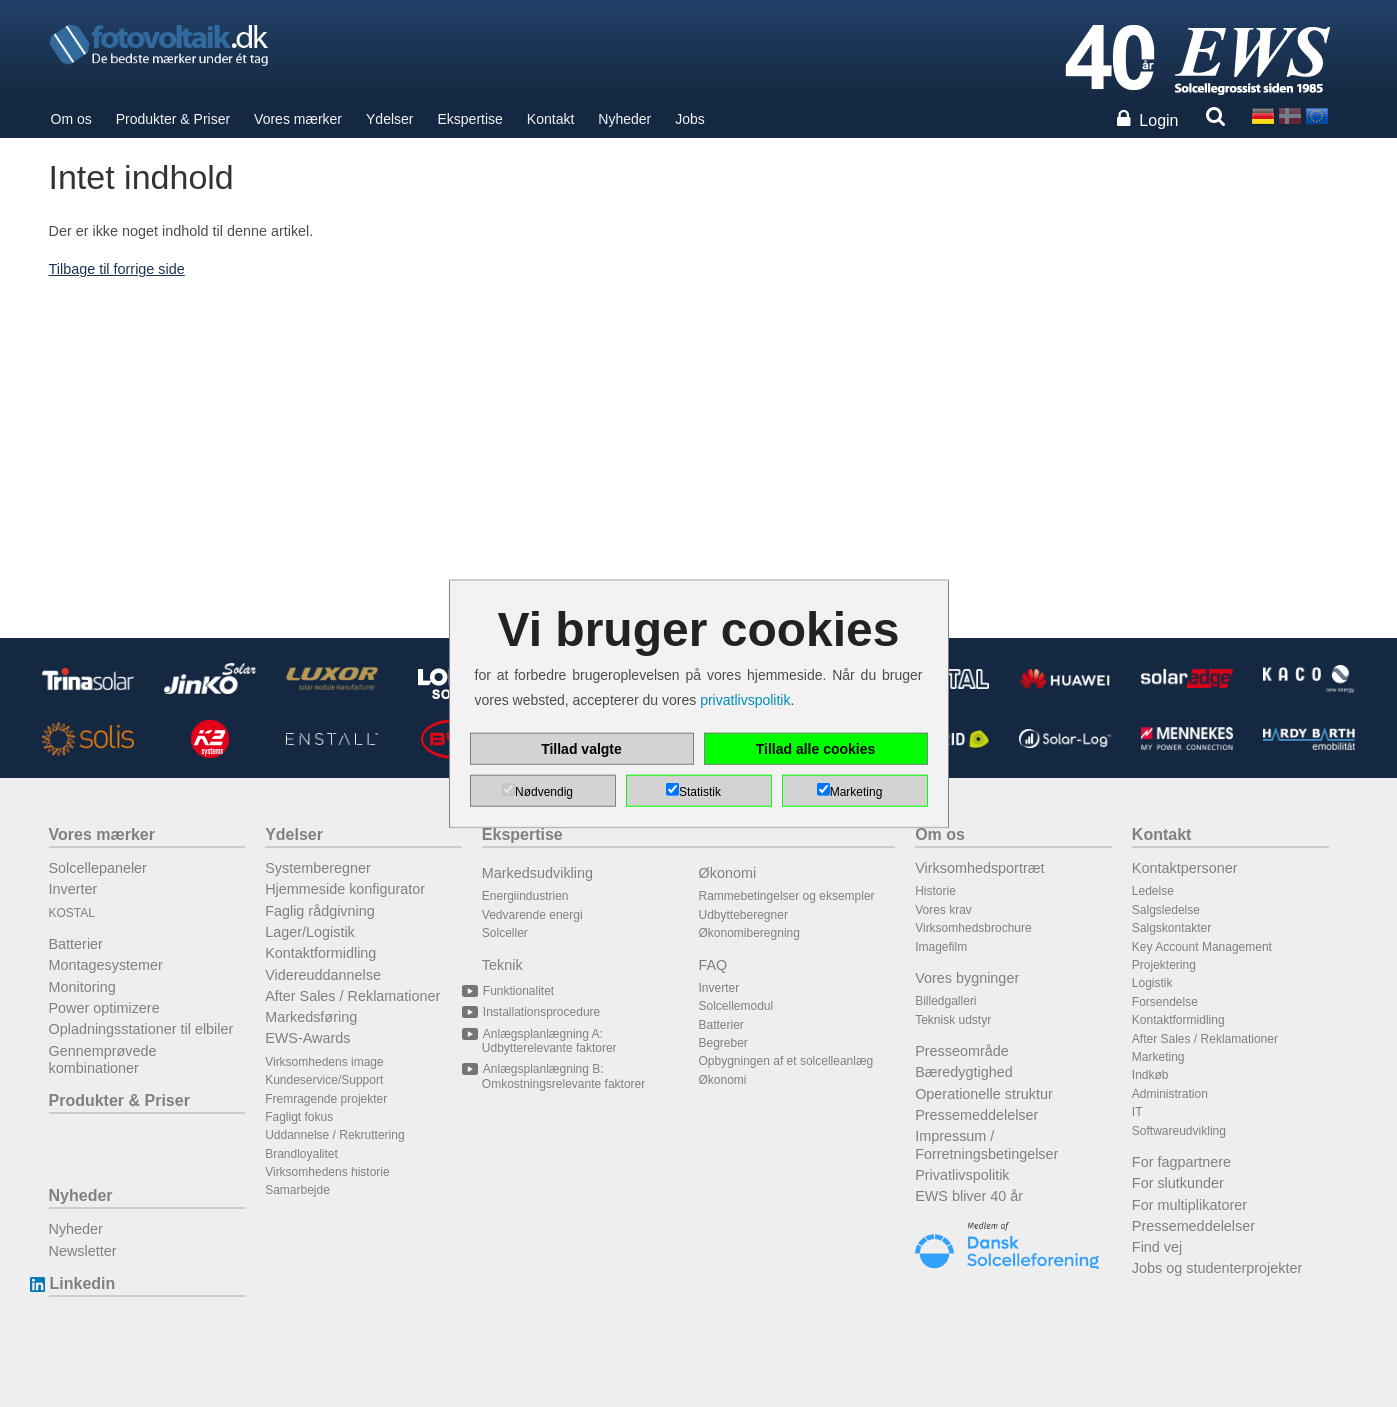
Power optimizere (104, 1008)
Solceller (505, 933)
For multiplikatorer (1189, 1205)
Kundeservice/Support (324, 1080)
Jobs (690, 119)
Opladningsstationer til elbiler (141, 1029)
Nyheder (624, 119)
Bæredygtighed (964, 1072)
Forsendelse (1165, 1002)
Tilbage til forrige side (117, 269)
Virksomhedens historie (327, 1172)
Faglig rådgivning (320, 911)
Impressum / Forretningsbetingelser (986, 1144)
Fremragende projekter (326, 1099)
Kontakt (550, 119)
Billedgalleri (945, 1001)
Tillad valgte (581, 749)
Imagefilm (941, 947)
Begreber (723, 1043)
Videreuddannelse (323, 975)
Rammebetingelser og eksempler (787, 896)
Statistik (700, 792)
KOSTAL (72, 913)
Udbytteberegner (743, 915)
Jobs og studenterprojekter (1217, 1268)
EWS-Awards (307, 1038)
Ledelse (1153, 891)
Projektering (1164, 965)
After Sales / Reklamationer (352, 996)
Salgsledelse (1166, 910)
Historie (935, 891)
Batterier (76, 944)
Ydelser (389, 119)
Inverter (73, 889)
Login (1158, 120)
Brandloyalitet (301, 1154)
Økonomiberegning (749, 933)
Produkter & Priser (173, 119)
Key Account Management (1202, 947)
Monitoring (82, 987)
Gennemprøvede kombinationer (103, 1059)
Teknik (502, 965)
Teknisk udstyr (953, 1020)
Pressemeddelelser (976, 1115)
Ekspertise (470, 119)
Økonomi (728, 873)
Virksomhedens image (324, 1062)
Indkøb (1150, 1075)
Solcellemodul (736, 1006)
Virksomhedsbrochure (973, 928)
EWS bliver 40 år (969, 1196)
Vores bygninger (967, 978)
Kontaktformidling (320, 953)
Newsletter (83, 1251)
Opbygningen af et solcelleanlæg (786, 1061)
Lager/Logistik (310, 932)
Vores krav (943, 910)
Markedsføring (311, 1017)
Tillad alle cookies (816, 749)
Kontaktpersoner (1185, 868)
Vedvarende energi (532, 915)
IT (1137, 1112)
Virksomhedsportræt (979, 868)
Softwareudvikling (1179, 1131)
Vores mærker (298, 119)
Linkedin (82, 1283)
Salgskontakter (1171, 928)
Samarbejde (297, 1190)
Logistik (1152, 983)
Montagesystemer (106, 965)
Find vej (1157, 1247)
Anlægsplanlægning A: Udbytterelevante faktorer (549, 1041)
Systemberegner (318, 868)
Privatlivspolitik (962, 1175)
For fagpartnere (1181, 1162)
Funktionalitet (518, 991)
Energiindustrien (525, 896)
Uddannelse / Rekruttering (334, 1135)
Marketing (1158, 1057)
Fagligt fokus (299, 1117)
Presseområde (962, 1051)
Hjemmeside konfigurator (345, 889)
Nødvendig (544, 792)
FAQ (713, 965)
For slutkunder (1178, 1183)
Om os (71, 119)
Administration (1170, 1094)
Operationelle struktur (984, 1094)
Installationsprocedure (541, 1012)
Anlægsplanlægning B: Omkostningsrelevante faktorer (563, 1076)
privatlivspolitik (745, 700)
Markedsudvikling (537, 873)
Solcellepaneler (98, 868)
